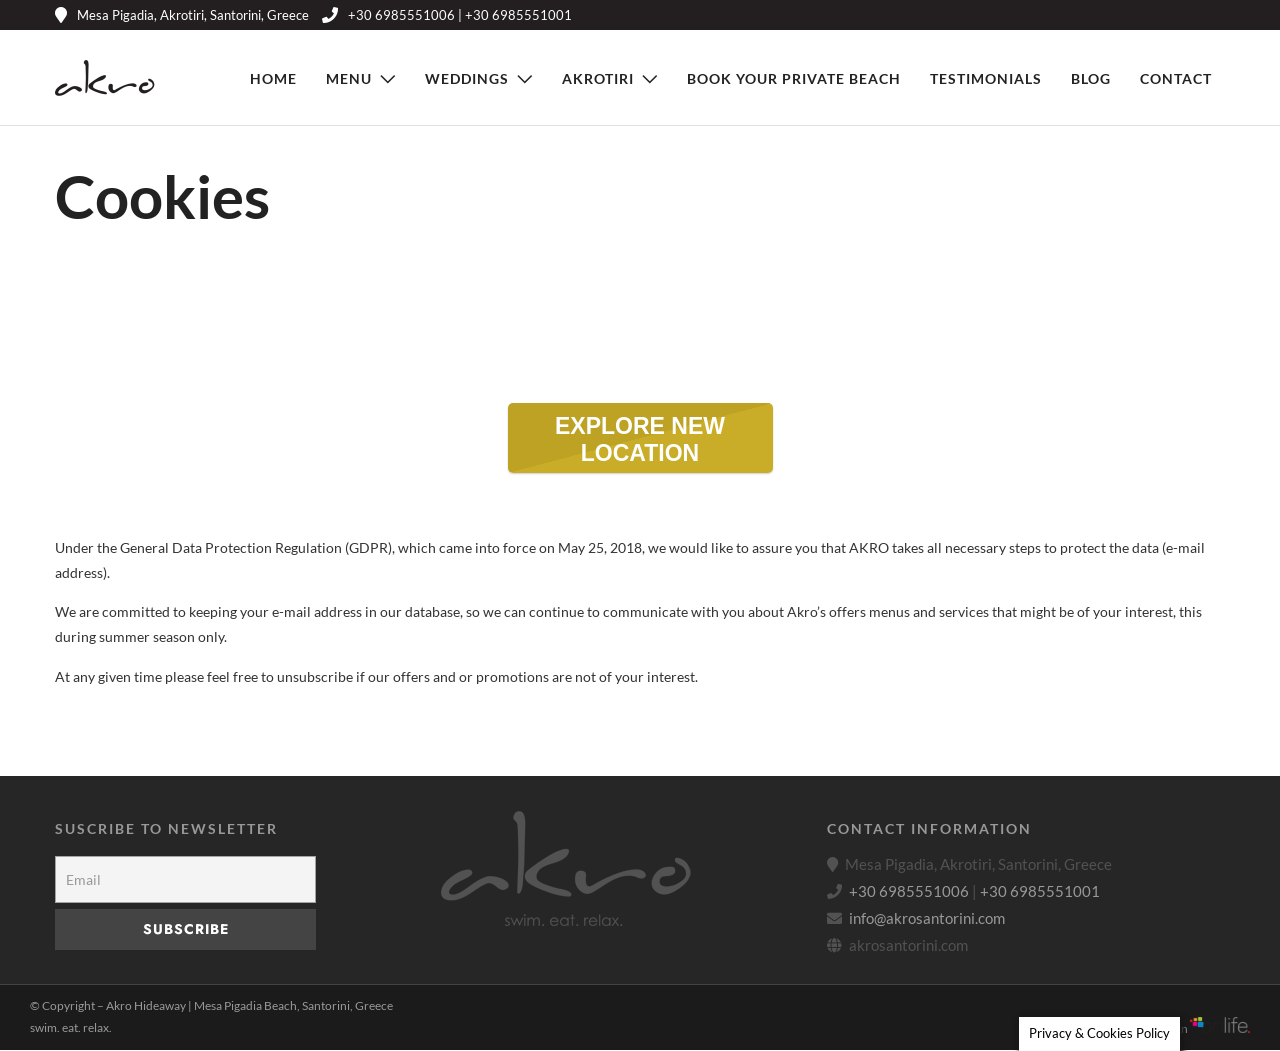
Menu (349, 78)
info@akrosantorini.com (927, 919)
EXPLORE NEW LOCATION (663, 443)
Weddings (467, 78)
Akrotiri (598, 78)
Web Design (1187, 1029)
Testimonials (986, 78)
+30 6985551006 (909, 892)
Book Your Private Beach (794, 78)
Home (273, 78)
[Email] (185, 880)
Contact (1176, 78)
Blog (1091, 78)
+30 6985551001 (1040, 892)
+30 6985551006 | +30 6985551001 (447, 15)
